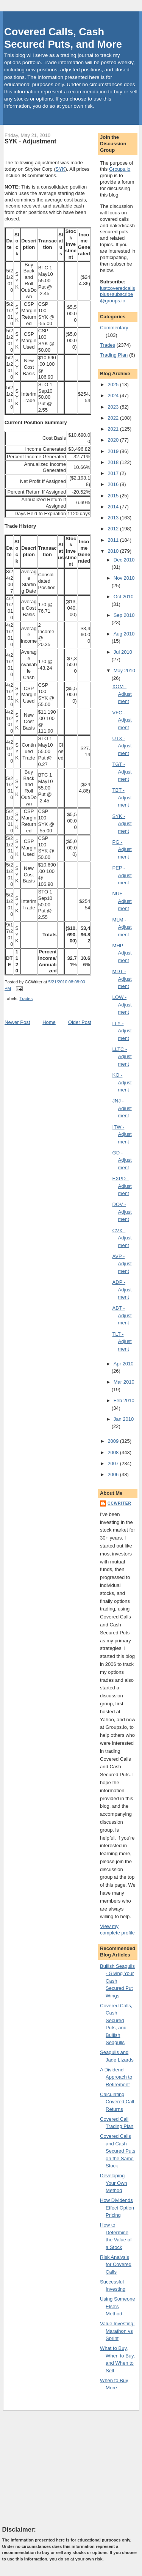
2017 (114, 473)
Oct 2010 (124, 596)
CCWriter (119, 1503)
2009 (114, 1441)
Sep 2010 (124, 615)
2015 (114, 496)
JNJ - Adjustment (122, 1108)
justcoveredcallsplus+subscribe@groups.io (117, 294)
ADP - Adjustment (122, 1289)
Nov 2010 (124, 578)
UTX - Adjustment (122, 746)
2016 (114, 484)
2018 (114, 462)
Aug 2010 (124, 634)
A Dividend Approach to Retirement (116, 2077)
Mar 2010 (124, 1382)
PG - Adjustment (122, 849)
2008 (114, 1452)
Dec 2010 (124, 560)
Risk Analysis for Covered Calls (115, 2264)
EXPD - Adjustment (122, 1186)
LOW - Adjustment (122, 1004)
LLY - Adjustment (122, 1031)
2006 (114, 1474)
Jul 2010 (123, 652)
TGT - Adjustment (122, 771)
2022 (114, 418)
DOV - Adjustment (122, 1212)
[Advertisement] (59, 2467)
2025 (114, 384)
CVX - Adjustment (122, 1238)
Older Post (79, 1022)
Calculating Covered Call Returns (117, 2102)
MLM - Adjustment (122, 927)
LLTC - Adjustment (122, 1056)
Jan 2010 (124, 1419)
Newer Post (17, 1022)
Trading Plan (114, 355)
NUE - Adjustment (122, 901)
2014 (114, 507)
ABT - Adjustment (122, 1315)
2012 (114, 529)
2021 (114, 429)
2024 (114, 395)
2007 (114, 1463)
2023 (114, 407)
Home (49, 1022)
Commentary (114, 327)
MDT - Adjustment (122, 979)
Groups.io (119, 169)
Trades (26, 998)
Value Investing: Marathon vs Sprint (117, 2331)
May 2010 (124, 670)
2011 (114, 540)
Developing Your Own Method (113, 2183)
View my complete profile (117, 1929)
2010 (114, 551)
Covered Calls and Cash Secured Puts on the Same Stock (117, 2151)
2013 (114, 518)
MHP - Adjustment (122, 953)
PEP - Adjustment (122, 875)
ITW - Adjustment (122, 1134)
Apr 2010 (124, 1364)
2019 (114, 451)
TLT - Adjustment (122, 1341)
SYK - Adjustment (30, 141)
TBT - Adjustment (122, 797)
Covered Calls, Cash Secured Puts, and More (63, 38)
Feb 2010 (124, 1400)
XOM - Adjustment (122, 694)
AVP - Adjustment (122, 1263)
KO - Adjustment (122, 1082)
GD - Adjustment (122, 1160)
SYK (60, 169)
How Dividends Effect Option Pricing (117, 2207)
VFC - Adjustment (122, 720)
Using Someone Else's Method (117, 2306)
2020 (114, 440)
